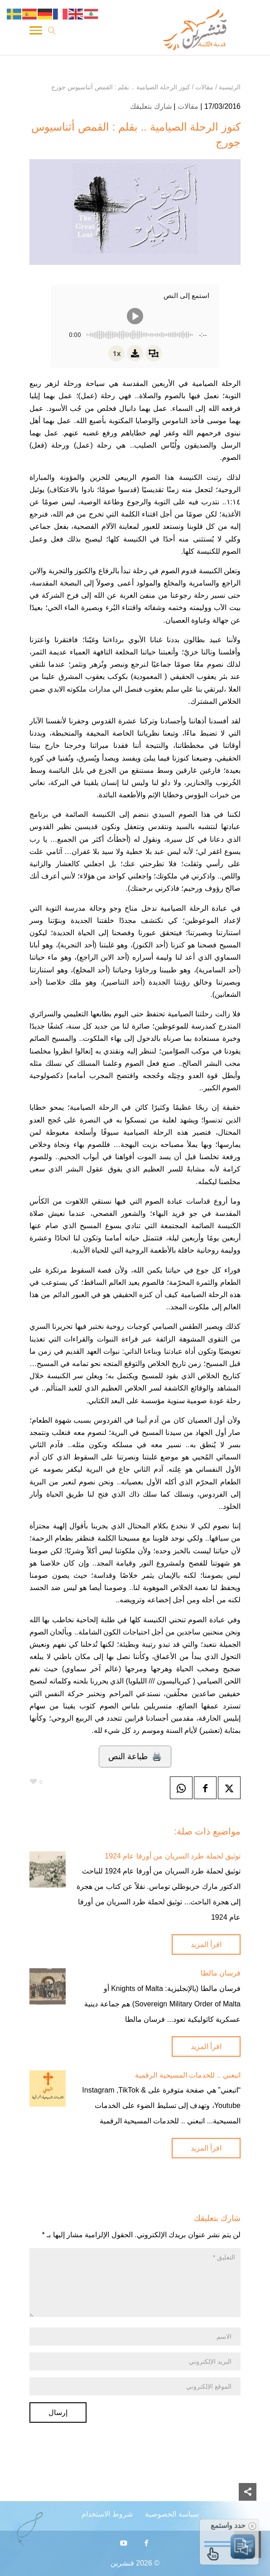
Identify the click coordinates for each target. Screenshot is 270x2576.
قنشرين (122, 2563)
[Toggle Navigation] (35, 32)
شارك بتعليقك (150, 106)
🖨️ (134, 1756)
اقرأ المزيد (206, 1944)
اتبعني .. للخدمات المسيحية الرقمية (188, 2075)
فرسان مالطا (221, 1973)
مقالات (188, 106)
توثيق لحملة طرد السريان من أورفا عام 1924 (173, 1856)
